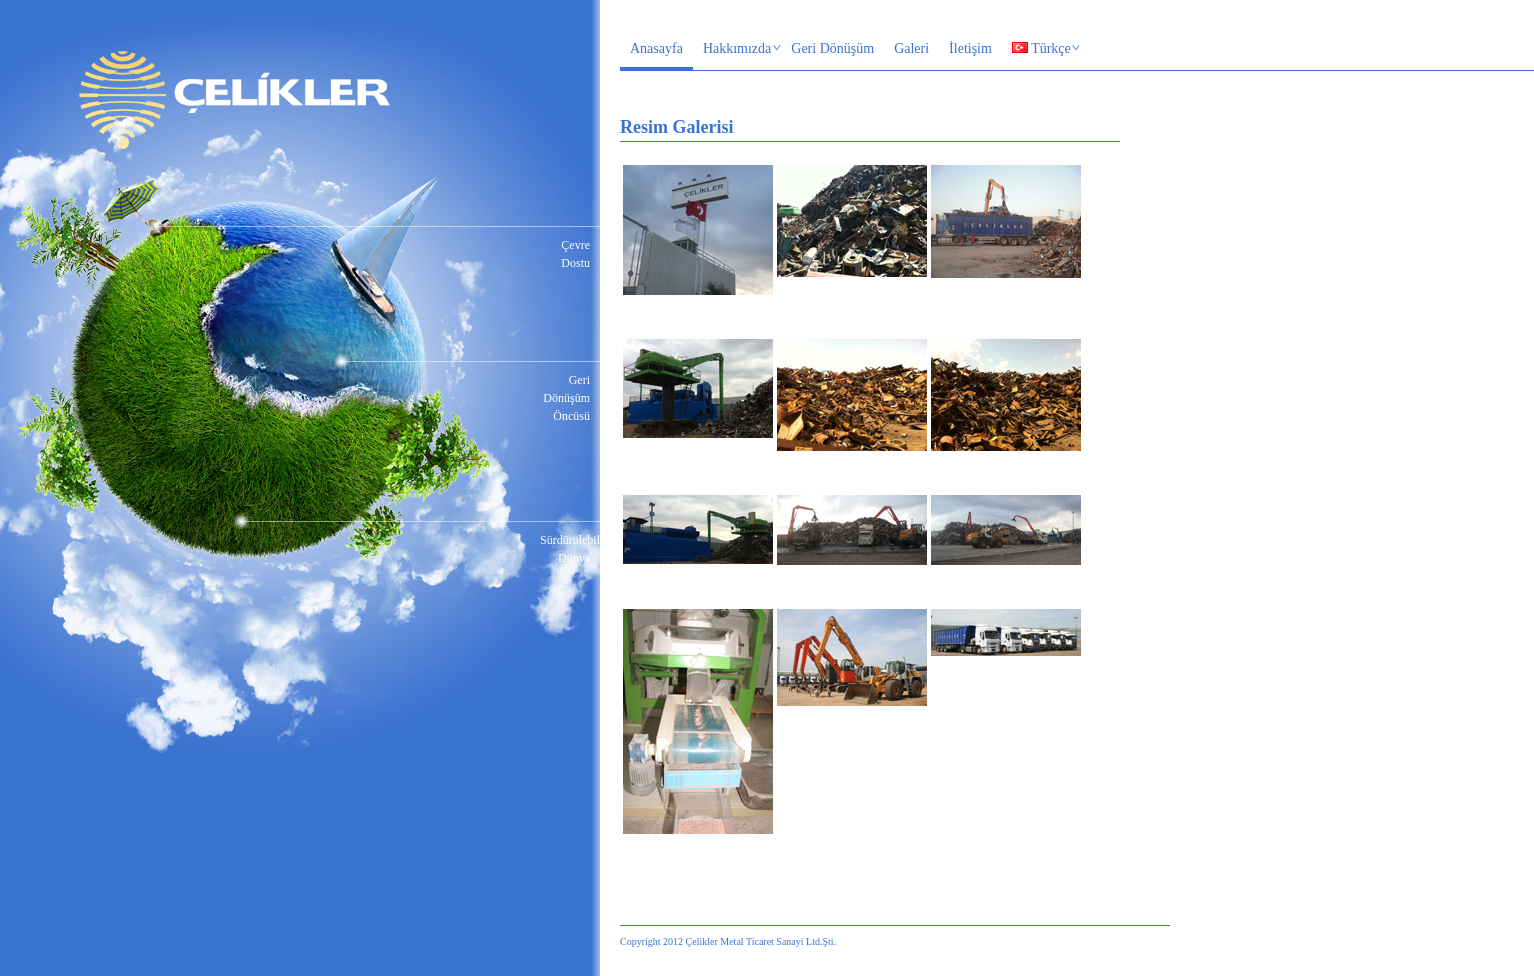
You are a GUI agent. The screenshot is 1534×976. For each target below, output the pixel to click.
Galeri (911, 48)
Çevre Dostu (575, 254)
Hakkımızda (737, 50)
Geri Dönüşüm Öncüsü (566, 398)
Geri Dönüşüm (832, 48)
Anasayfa (656, 48)
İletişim (970, 48)
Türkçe (1041, 50)
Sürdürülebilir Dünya (565, 549)
